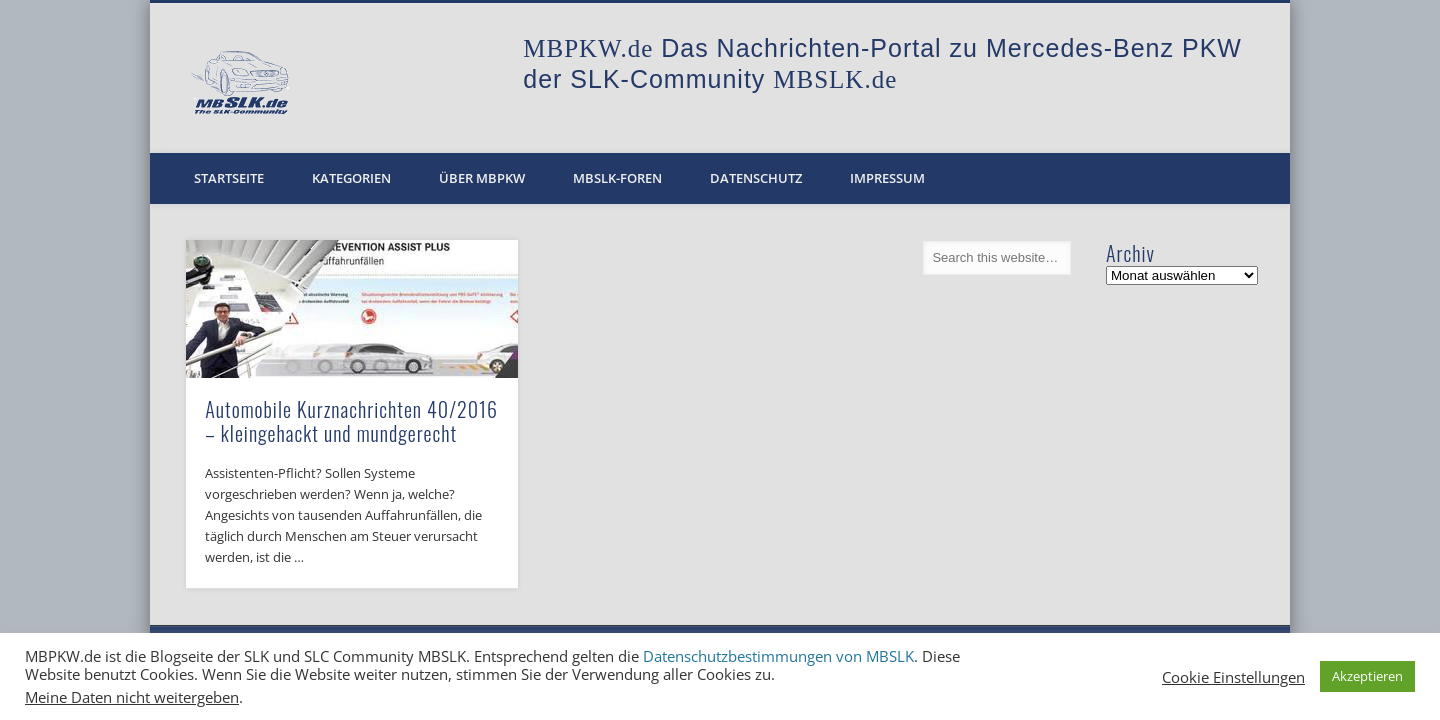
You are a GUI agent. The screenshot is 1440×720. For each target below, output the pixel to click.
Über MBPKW (482, 178)
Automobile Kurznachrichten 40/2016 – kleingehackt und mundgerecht (351, 421)
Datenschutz (756, 178)
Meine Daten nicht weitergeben (132, 697)
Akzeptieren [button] (1367, 676)
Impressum (887, 178)
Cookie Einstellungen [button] (1233, 677)
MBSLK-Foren (617, 178)
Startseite (229, 178)
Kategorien (351, 178)
